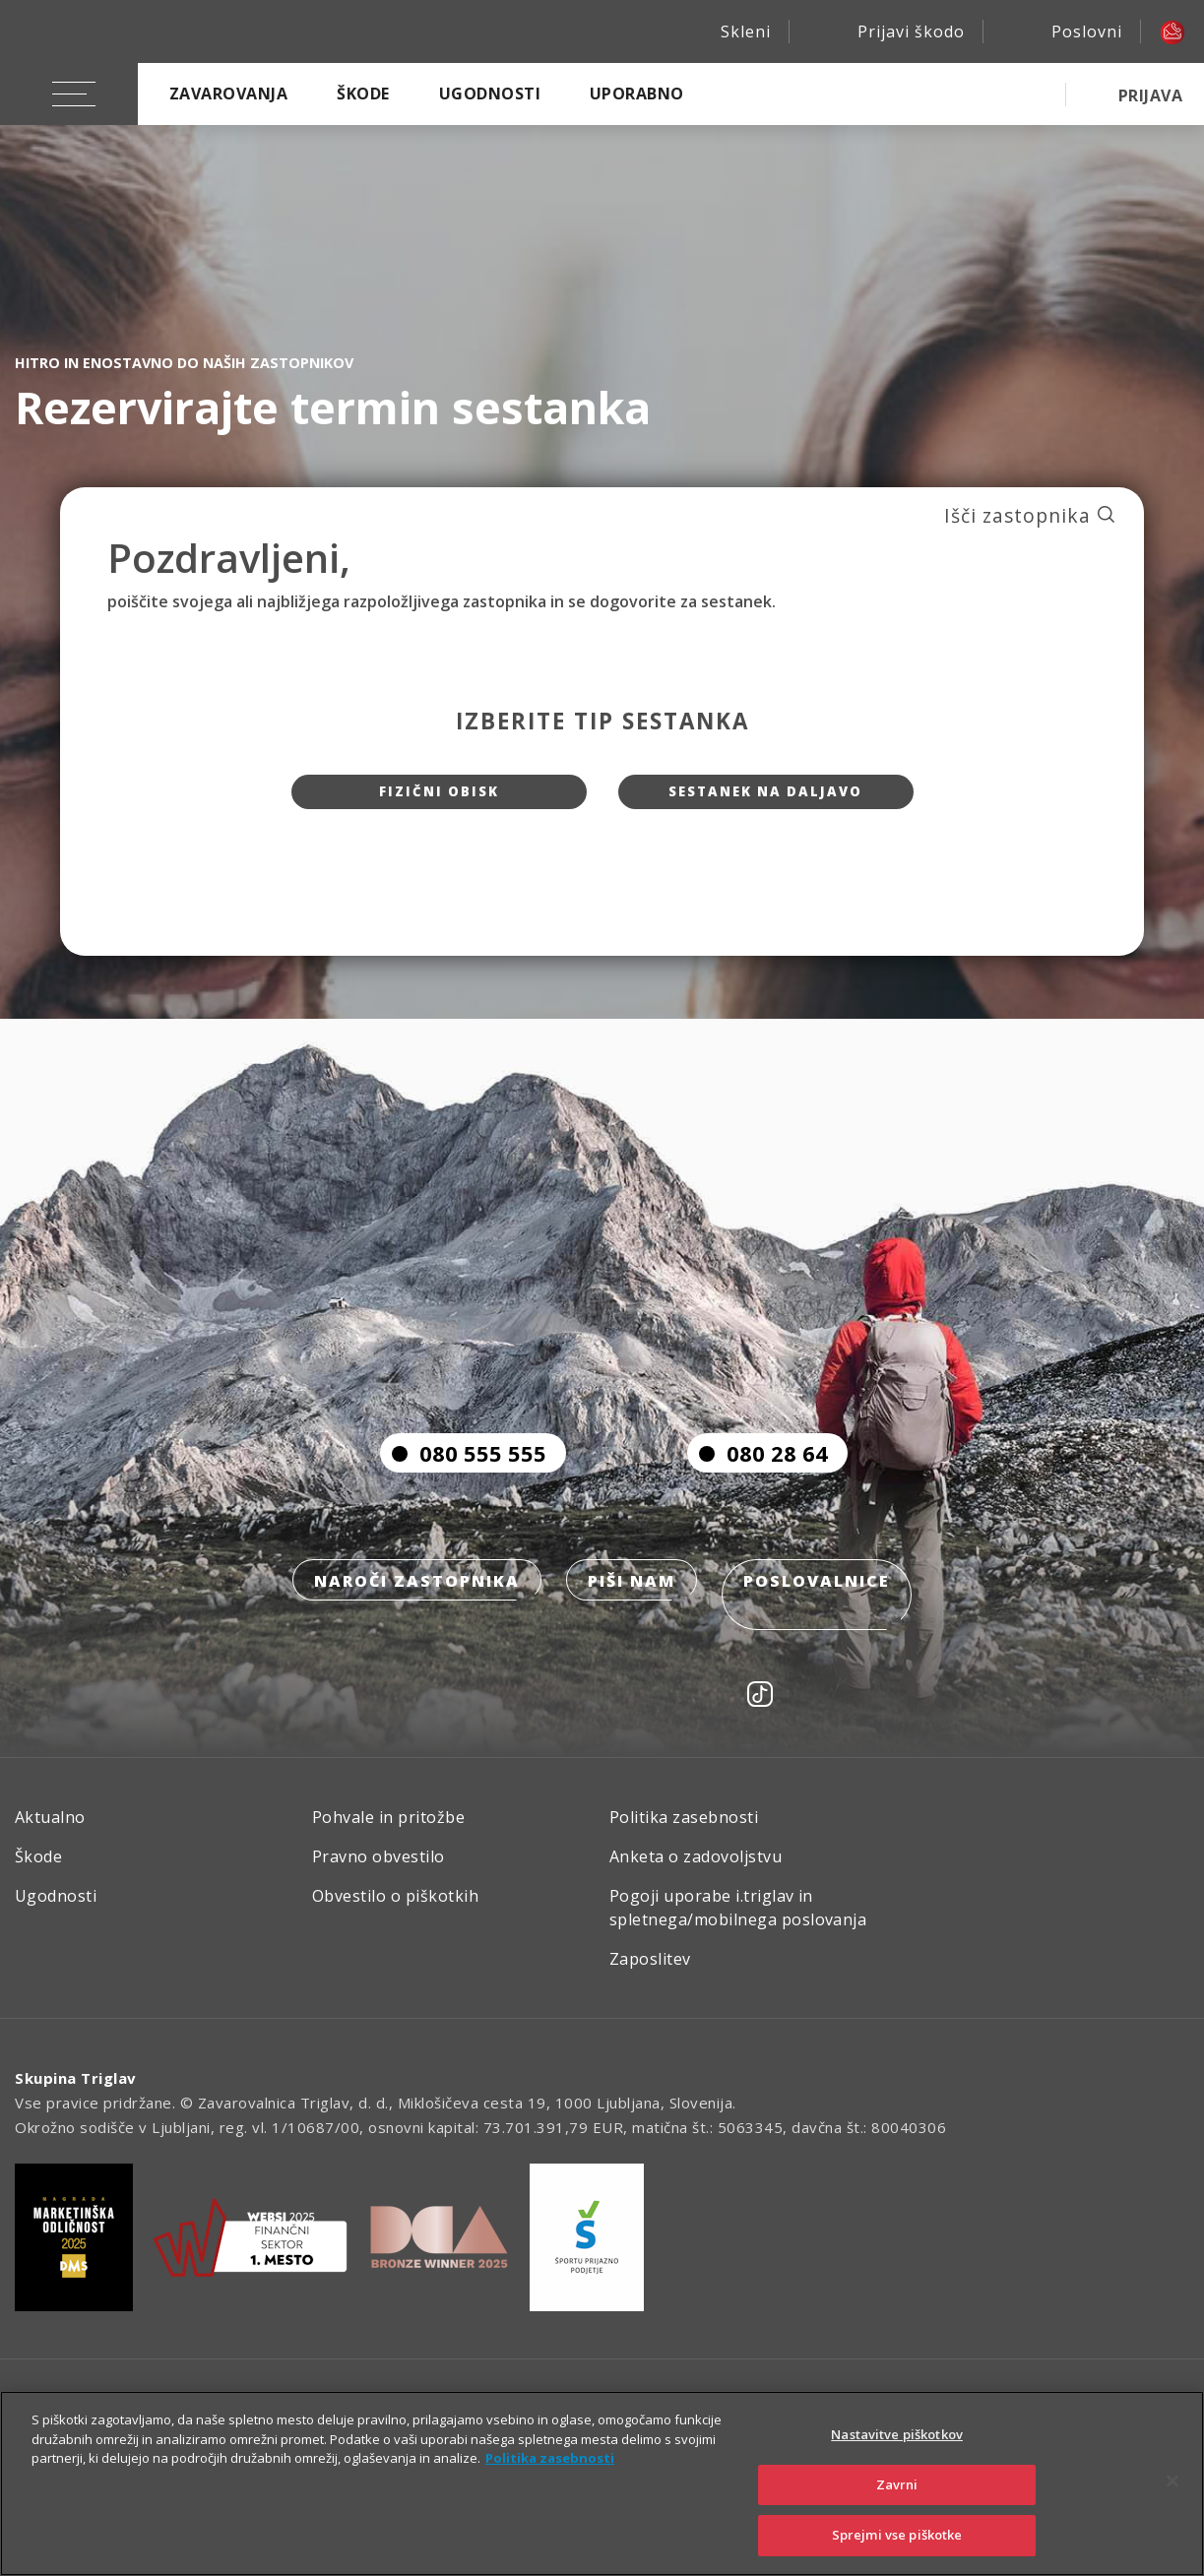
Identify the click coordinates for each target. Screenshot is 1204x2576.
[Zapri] (1172, 2481)
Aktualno (50, 1830)
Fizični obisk (438, 798)
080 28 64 (757, 1490)
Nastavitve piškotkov (897, 2434)
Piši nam (631, 1620)
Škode (363, 93)
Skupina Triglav (76, 2091)
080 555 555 (463, 1490)
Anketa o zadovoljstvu (695, 1869)
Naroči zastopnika (411, 1620)
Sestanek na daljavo (766, 798)
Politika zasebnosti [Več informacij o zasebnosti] (549, 2458)
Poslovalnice (822, 1620)
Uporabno (637, 93)
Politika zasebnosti (683, 1830)
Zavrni (897, 2484)
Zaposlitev (650, 1971)
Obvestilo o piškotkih (395, 1908)
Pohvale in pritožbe (388, 1830)
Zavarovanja (228, 93)
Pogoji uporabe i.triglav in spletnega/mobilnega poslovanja (737, 1920)
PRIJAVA (1150, 95)
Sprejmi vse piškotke (897, 2535)
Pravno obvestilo (378, 1869)
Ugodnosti (489, 93)
